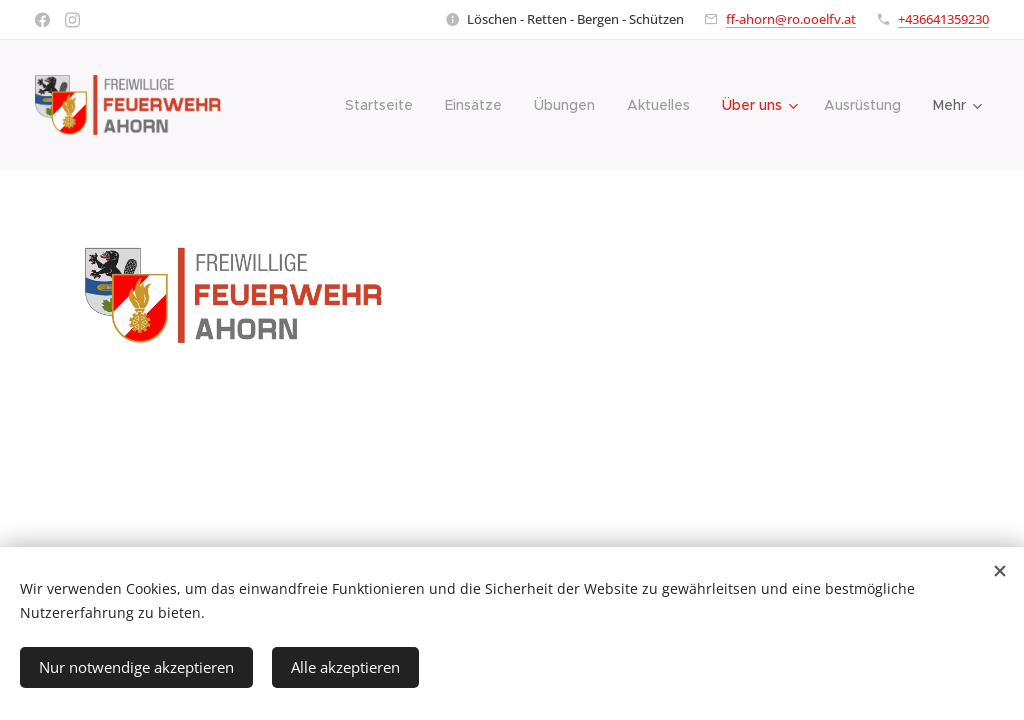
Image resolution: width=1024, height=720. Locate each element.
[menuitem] (384, 105)
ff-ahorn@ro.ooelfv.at (791, 19)
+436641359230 (943, 19)
